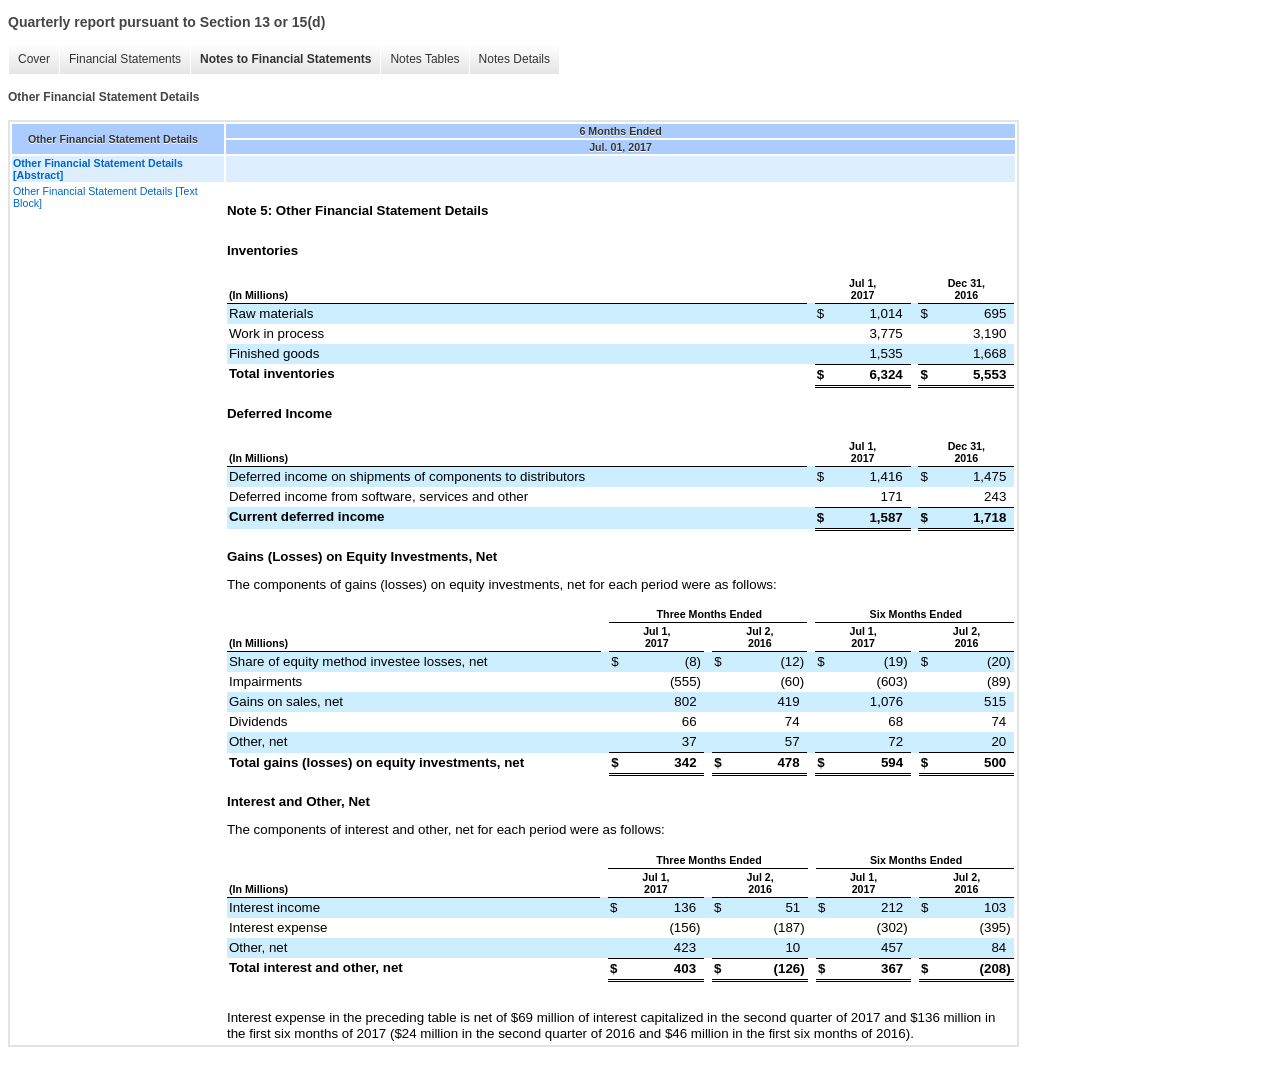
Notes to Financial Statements (285, 59)
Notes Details (514, 59)
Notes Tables (424, 59)
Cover (34, 59)
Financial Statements (125, 59)
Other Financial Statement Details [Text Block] (105, 197)
